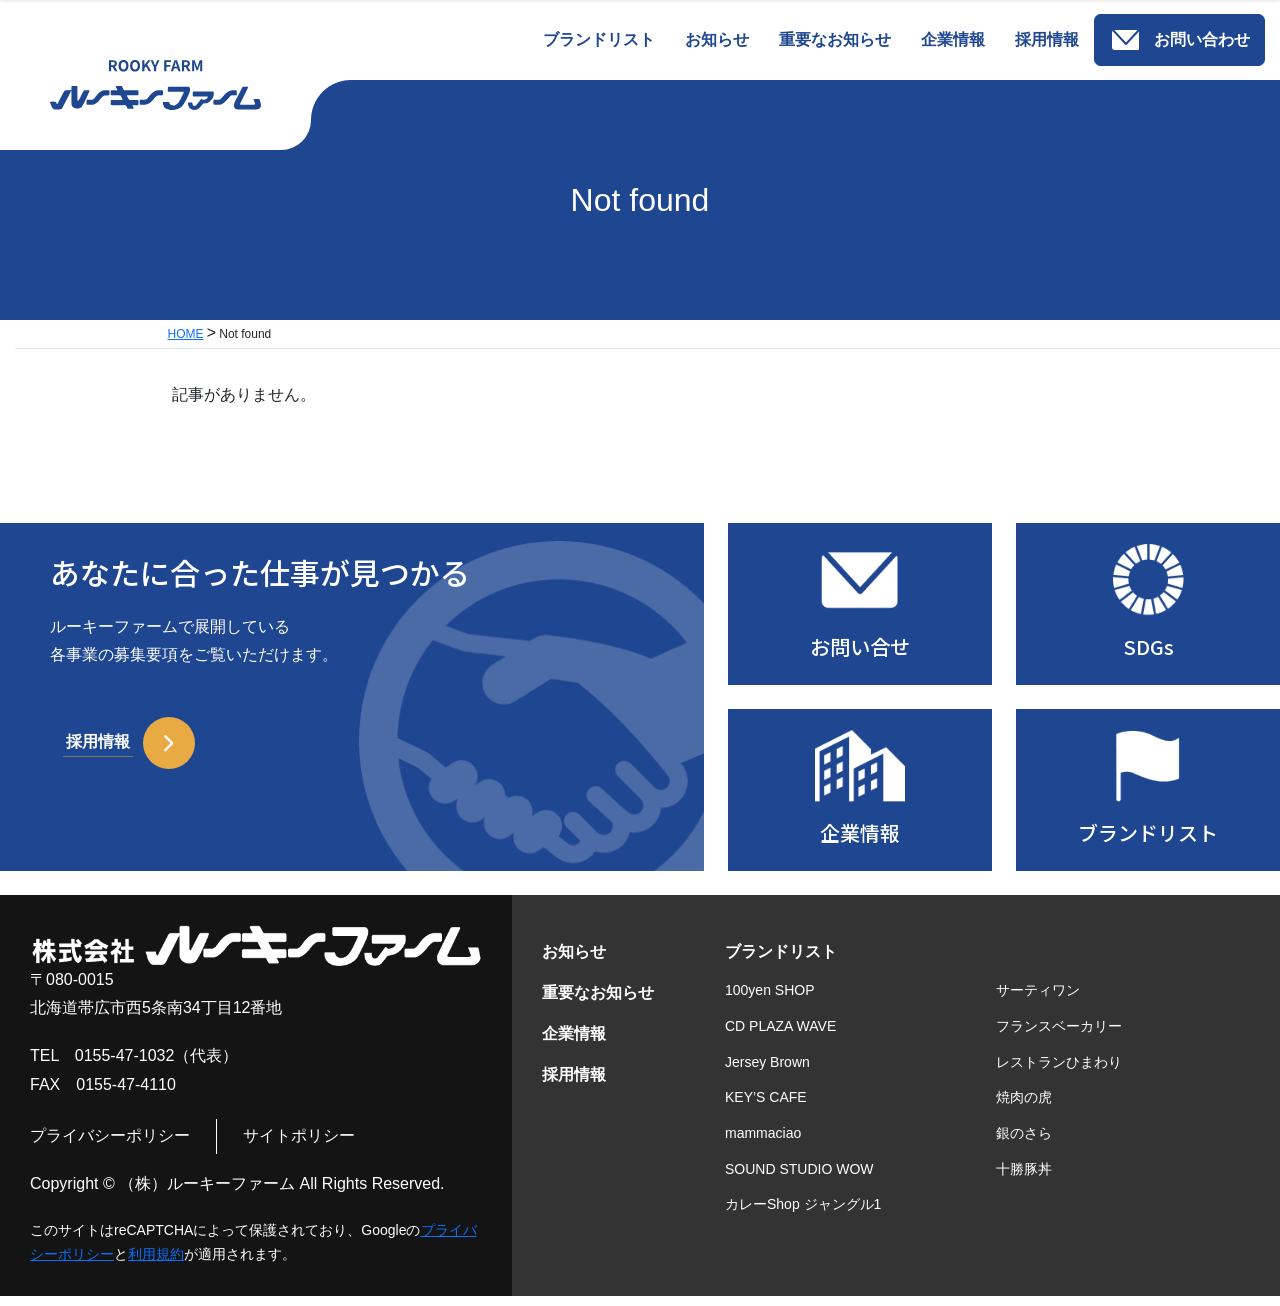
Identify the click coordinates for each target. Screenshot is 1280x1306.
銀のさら (1024, 1144)
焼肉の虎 (1024, 1108)
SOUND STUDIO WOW (799, 1179)
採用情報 (574, 1084)
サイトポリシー (299, 1146)
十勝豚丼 (1024, 1179)
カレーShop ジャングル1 (803, 1215)
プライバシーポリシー (110, 1146)
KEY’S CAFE (766, 1108)
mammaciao (763, 1144)
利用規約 (156, 1264)
